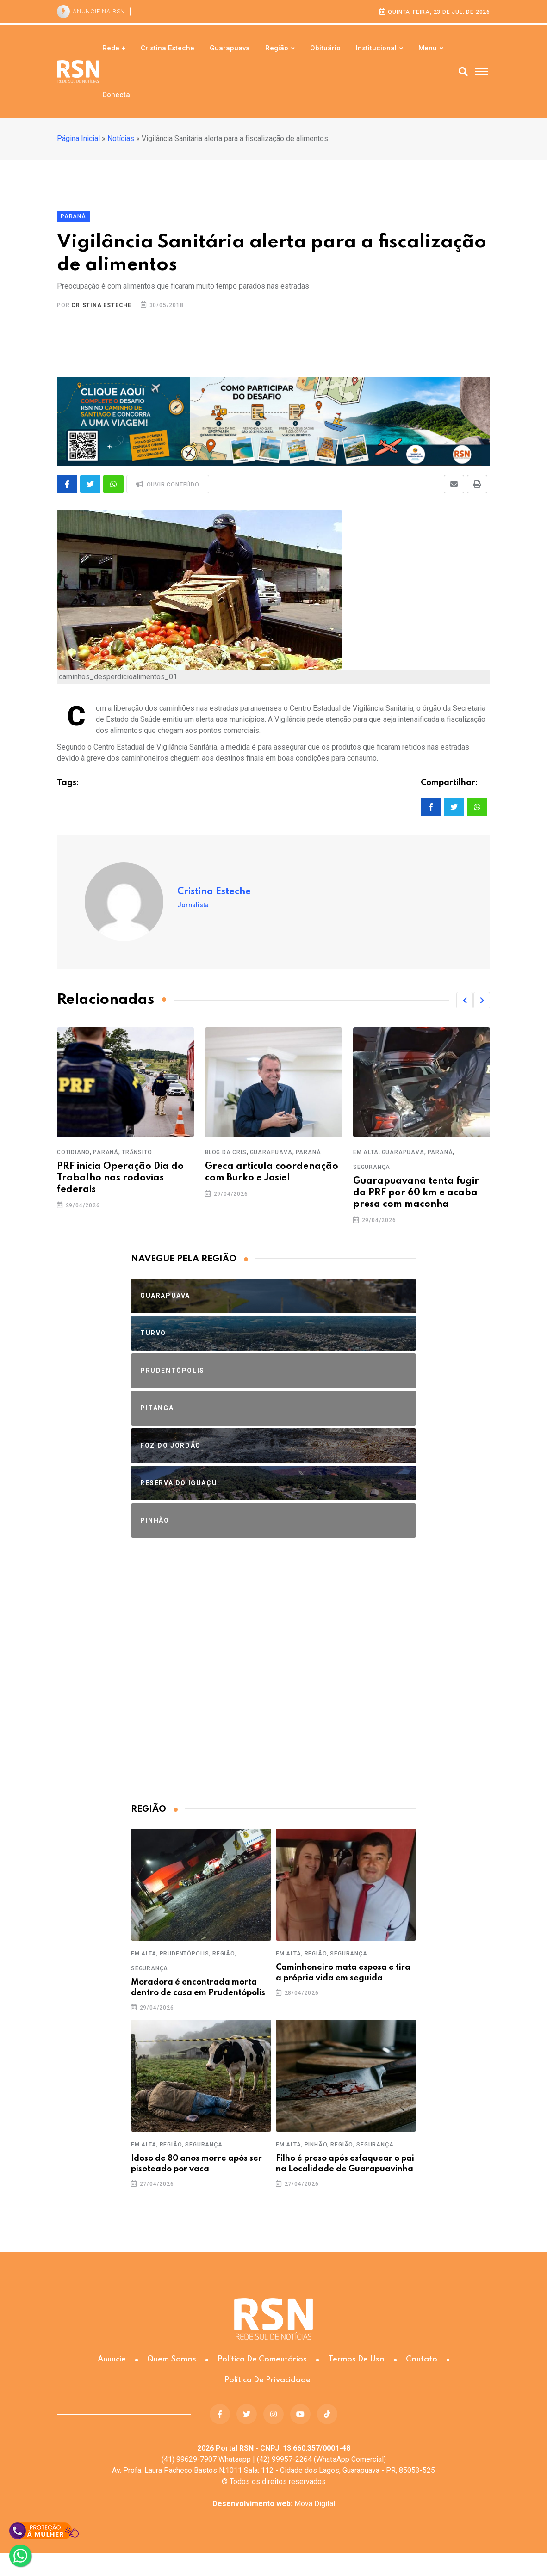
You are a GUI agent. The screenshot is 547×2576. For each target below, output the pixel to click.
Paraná (105, 1152)
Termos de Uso (356, 2359)
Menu (427, 48)
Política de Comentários (262, 2359)
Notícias (120, 138)
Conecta (116, 95)
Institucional (376, 48)
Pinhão (316, 2144)
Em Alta (366, 1152)
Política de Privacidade (267, 2380)
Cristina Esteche (167, 48)
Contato (421, 2359)
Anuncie (112, 2359)
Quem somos (171, 2359)
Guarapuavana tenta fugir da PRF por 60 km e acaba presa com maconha (416, 1193)
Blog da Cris (226, 1152)
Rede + (113, 48)
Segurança (371, 1167)
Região (276, 48)
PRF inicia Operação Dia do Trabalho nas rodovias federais (120, 1178)
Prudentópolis (184, 1953)
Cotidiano (73, 1152)
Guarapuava (230, 48)
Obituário (325, 48)
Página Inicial (78, 138)
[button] (464, 1000)
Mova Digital (273, 2503)
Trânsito (137, 1152)
